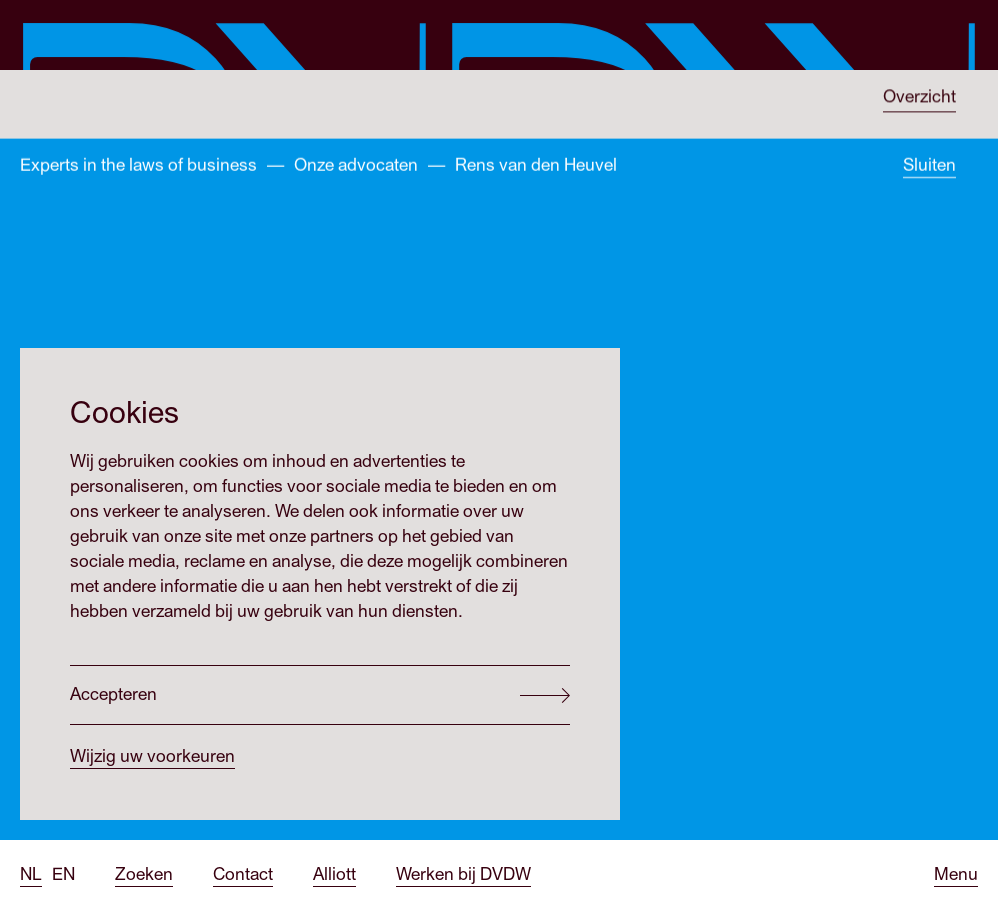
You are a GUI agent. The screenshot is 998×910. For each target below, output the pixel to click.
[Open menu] (956, 875)
